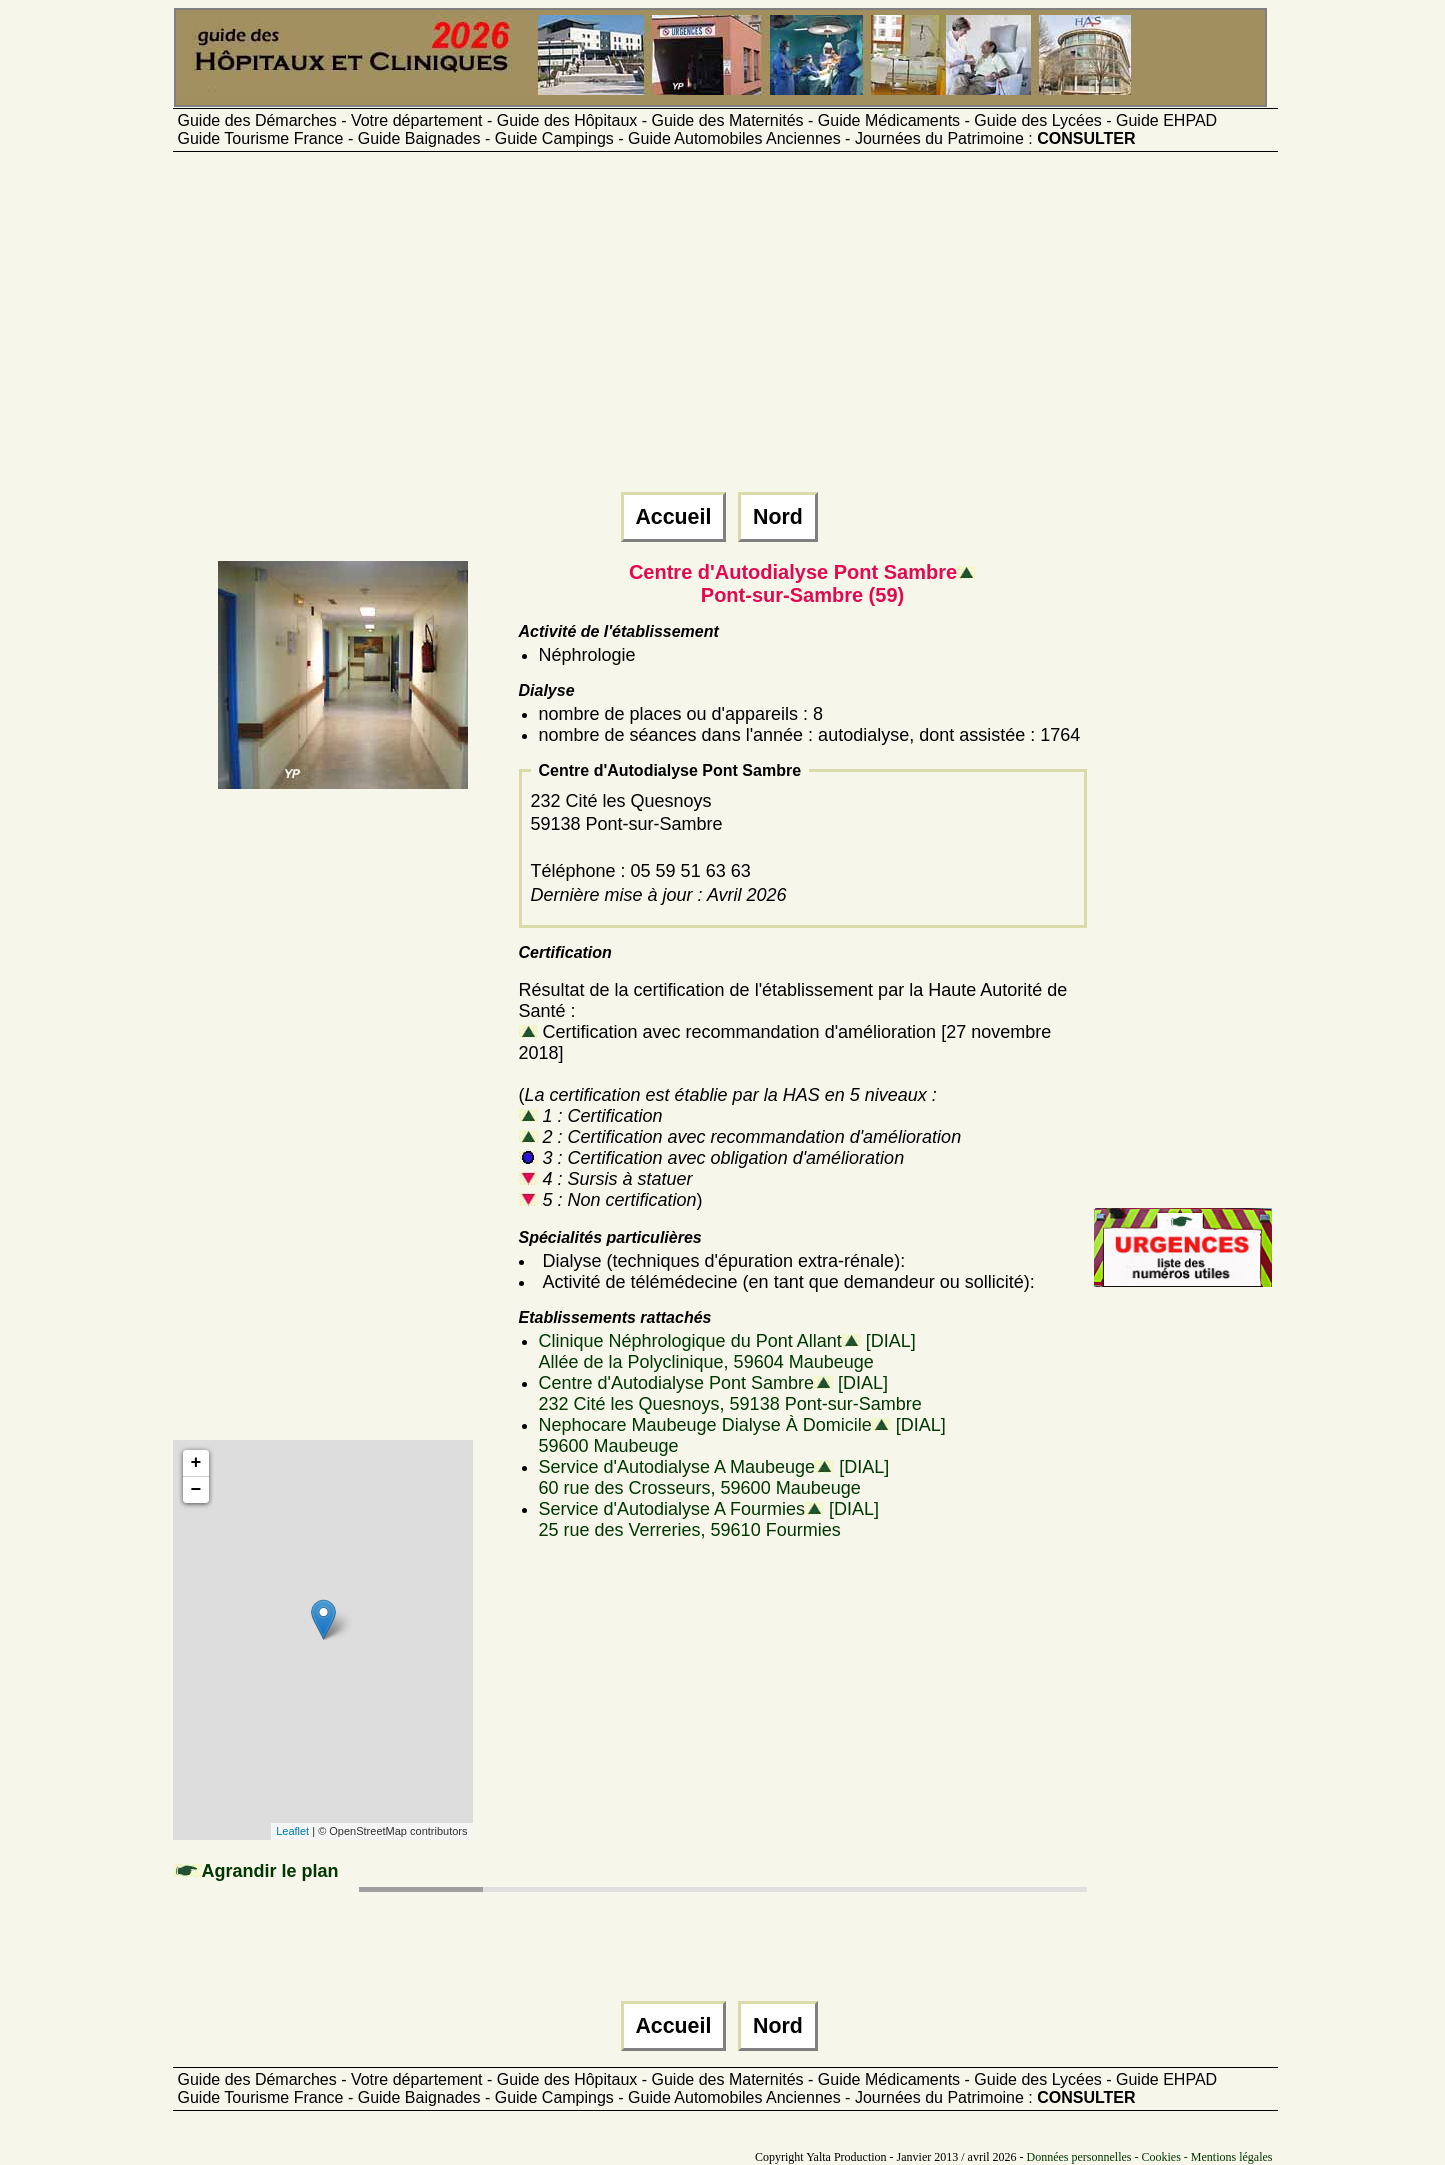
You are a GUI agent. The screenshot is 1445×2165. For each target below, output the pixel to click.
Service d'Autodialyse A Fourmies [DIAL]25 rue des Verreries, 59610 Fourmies (709, 1519)
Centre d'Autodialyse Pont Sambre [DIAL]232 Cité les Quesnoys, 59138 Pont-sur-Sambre (730, 1393)
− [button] (196, 1490)
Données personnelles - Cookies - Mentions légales (1150, 2157)
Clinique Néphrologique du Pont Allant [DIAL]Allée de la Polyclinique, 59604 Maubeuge (727, 1351)
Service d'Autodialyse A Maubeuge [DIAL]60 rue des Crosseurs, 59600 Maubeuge (714, 1477)
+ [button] (196, 1463)
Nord (778, 517)
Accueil (673, 517)
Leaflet (292, 1831)
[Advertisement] (723, 331)
